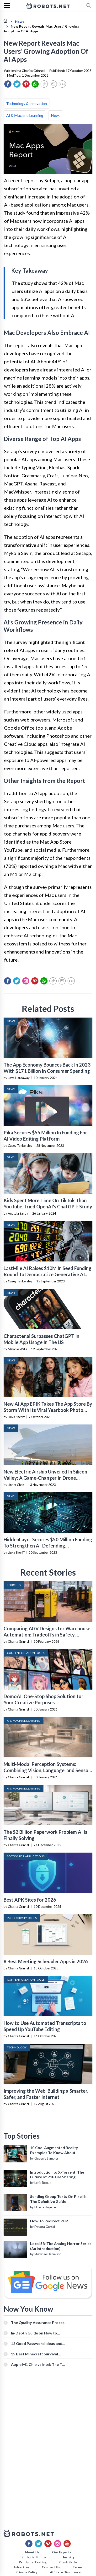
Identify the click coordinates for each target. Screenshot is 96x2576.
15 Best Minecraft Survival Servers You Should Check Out (38, 2354)
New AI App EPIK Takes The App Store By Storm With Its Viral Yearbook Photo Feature (48, 1410)
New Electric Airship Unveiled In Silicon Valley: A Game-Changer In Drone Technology (45, 1478)
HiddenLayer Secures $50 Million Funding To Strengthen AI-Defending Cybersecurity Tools (48, 1546)
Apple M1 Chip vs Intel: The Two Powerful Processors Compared (39, 2364)
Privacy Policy (26, 2572)
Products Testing (33, 2562)
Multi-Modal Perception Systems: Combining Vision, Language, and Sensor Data (47, 1770)
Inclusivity (67, 2557)
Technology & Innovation (26, 103)
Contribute (68, 2562)
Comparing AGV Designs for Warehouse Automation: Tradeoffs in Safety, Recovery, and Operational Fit (47, 1635)
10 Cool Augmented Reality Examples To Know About (54, 2150)
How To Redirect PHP (49, 2221)
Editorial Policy (33, 2557)
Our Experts (61, 2552)
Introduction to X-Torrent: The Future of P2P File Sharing (57, 2174)
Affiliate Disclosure (65, 2572)
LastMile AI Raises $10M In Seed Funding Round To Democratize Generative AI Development (47, 1274)
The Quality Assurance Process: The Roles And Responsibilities (39, 2322)
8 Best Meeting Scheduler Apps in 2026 (46, 1961)
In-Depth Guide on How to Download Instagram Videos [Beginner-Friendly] (36, 2333)
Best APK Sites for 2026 (30, 1900)
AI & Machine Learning (24, 115)
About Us (32, 2552)
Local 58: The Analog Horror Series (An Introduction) (60, 2246)
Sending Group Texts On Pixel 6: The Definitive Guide (58, 2199)
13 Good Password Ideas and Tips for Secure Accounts (36, 2343)
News (55, 115)
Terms (78, 2567)
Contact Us (51, 2567)
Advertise (21, 2567)
